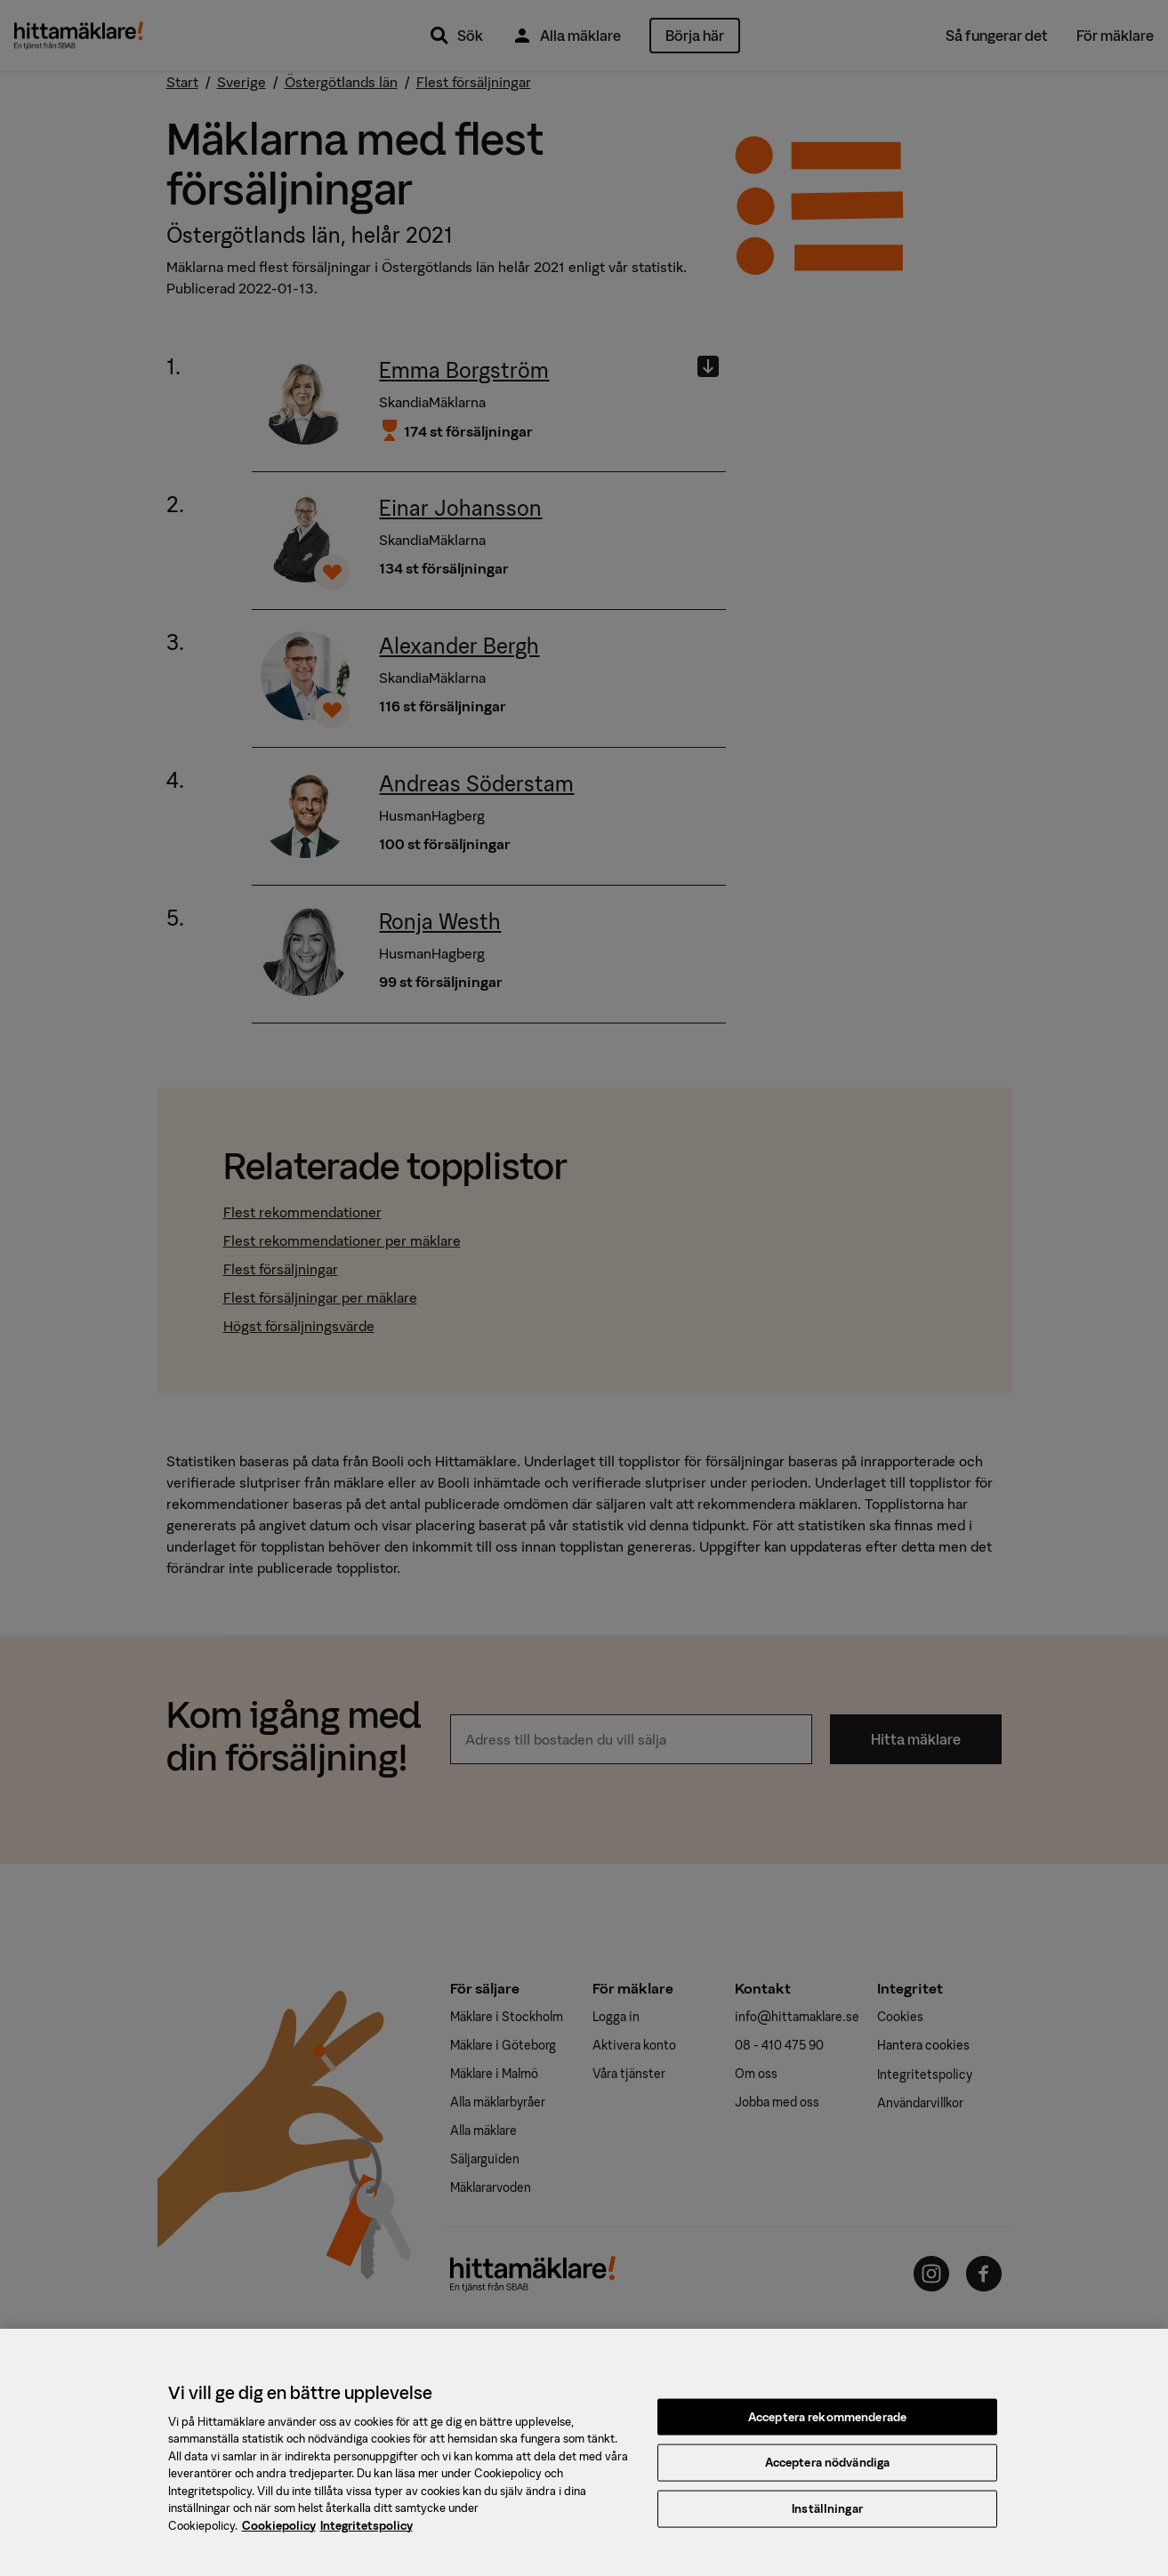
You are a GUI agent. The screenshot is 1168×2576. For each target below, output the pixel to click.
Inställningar (827, 2517)
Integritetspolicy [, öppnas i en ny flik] (366, 2535)
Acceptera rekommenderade (827, 2426)
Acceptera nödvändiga (827, 2472)
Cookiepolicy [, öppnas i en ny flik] (279, 2535)
